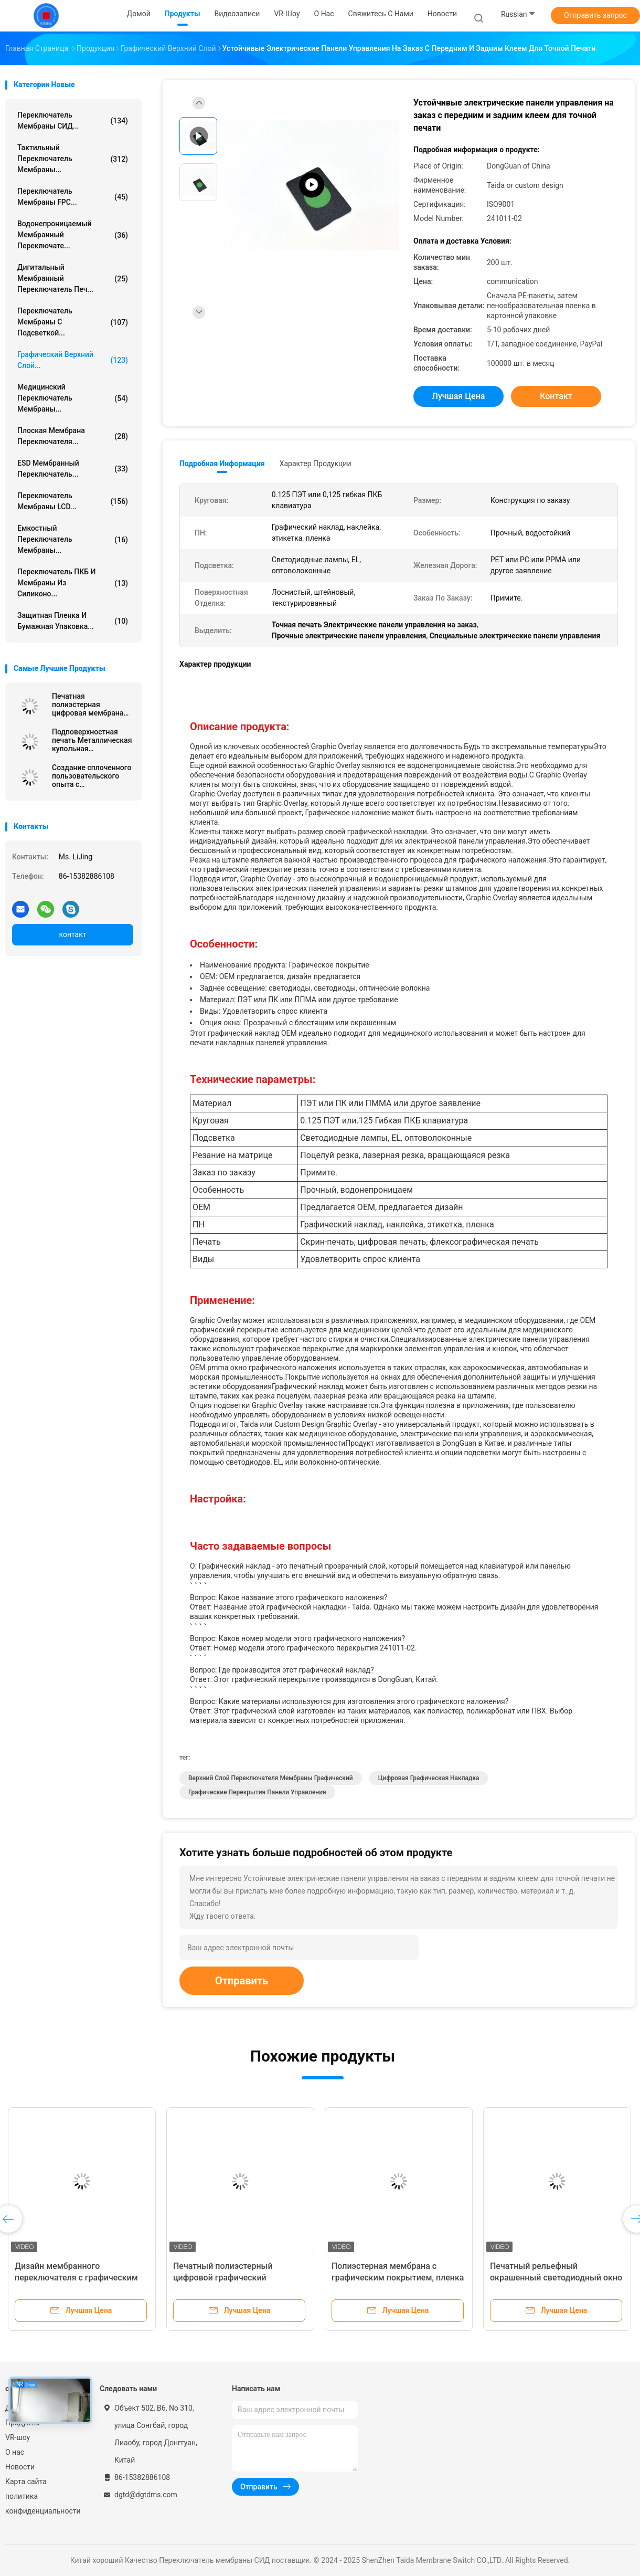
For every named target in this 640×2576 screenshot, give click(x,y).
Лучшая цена (458, 396)
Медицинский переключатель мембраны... (72, 398)
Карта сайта (26, 2481)
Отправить (241, 1980)
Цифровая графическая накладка (428, 1778)
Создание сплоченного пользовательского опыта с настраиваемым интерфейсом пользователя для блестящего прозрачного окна (91, 775)
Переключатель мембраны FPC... (72, 196)
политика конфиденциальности (42, 2503)
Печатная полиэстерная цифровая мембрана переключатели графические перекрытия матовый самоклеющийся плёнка (89, 704)
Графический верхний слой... (72, 360)
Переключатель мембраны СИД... (72, 120)
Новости (20, 2467)
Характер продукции (315, 463)
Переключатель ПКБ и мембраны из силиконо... (72, 582)
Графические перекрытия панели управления (257, 1792)
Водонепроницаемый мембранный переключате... (72, 234)
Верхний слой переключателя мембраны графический (270, 1778)
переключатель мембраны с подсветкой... (72, 322)
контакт (72, 934)
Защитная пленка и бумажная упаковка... (72, 620)
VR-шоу (17, 2437)
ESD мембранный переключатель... (72, 468)
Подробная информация (222, 463)
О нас (14, 2452)
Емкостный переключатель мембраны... (72, 539)
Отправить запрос (595, 15)
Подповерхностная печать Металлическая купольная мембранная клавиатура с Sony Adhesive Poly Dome (92, 740)
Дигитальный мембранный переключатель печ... (72, 278)
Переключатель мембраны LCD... (72, 501)
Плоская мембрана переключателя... (72, 436)
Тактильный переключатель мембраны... (72, 158)
